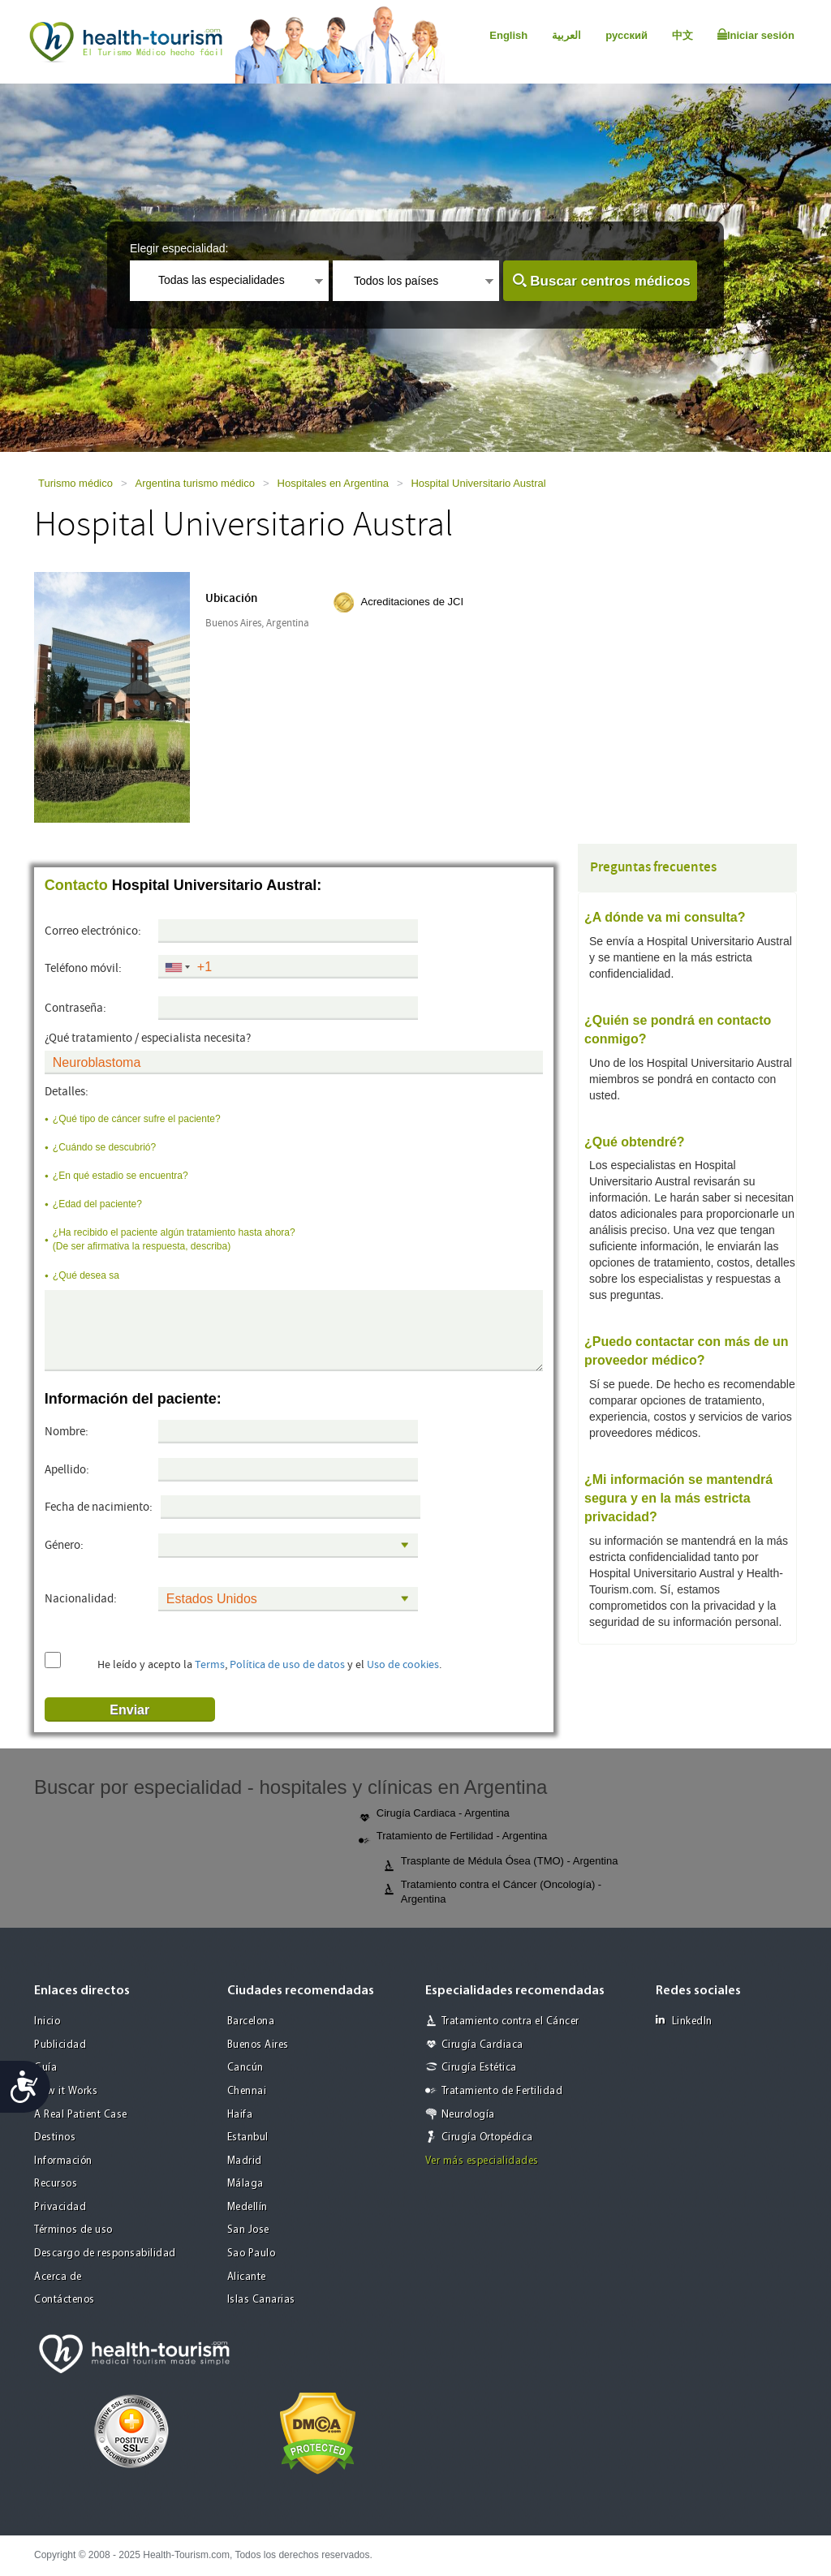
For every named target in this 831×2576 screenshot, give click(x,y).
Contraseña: (75, 1008)
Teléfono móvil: (83, 968)
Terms (210, 1665)
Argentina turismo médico (195, 483)
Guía (45, 2067)
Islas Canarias (261, 2299)
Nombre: (66, 1431)
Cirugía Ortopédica (487, 2137)
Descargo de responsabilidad (105, 2253)
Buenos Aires (258, 2045)
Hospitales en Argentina (333, 483)
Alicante (246, 2277)
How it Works (65, 2091)
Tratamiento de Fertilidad (502, 2091)
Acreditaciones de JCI (412, 602)
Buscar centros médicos (610, 281)
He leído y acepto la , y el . (269, 1665)
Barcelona (251, 2021)
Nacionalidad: (81, 1598)
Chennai (247, 2091)
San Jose (248, 2230)
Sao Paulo (251, 2253)
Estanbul (248, 2137)
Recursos (55, 2183)
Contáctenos (64, 2299)
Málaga (245, 2183)
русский (626, 35)
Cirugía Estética (479, 2067)
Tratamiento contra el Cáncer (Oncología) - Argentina (492, 1892)
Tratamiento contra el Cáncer (510, 2021)
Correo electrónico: (93, 931)
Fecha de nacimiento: (99, 1507)
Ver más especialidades (482, 2161)
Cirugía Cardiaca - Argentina (434, 1814)
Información (63, 2161)
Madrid (244, 2161)
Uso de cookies (403, 1665)
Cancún (245, 2067)
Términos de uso (73, 2230)
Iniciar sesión (755, 34)
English (508, 35)
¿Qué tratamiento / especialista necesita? (148, 1038)
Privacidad (60, 2207)
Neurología (468, 2114)
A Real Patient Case (80, 2114)
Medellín (247, 2207)
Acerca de (58, 2277)
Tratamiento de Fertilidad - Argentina (453, 1837)
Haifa (240, 2114)
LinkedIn (684, 2021)
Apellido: (67, 1469)
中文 (682, 35)
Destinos (54, 2137)
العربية (566, 35)
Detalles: (66, 1091)
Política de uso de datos (287, 1665)
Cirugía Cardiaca (482, 2045)
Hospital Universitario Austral (478, 483)
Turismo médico (75, 483)
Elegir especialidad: (179, 248)
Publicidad (60, 2045)
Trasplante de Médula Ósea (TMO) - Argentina (500, 1862)
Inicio (47, 2021)
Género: (64, 1545)
